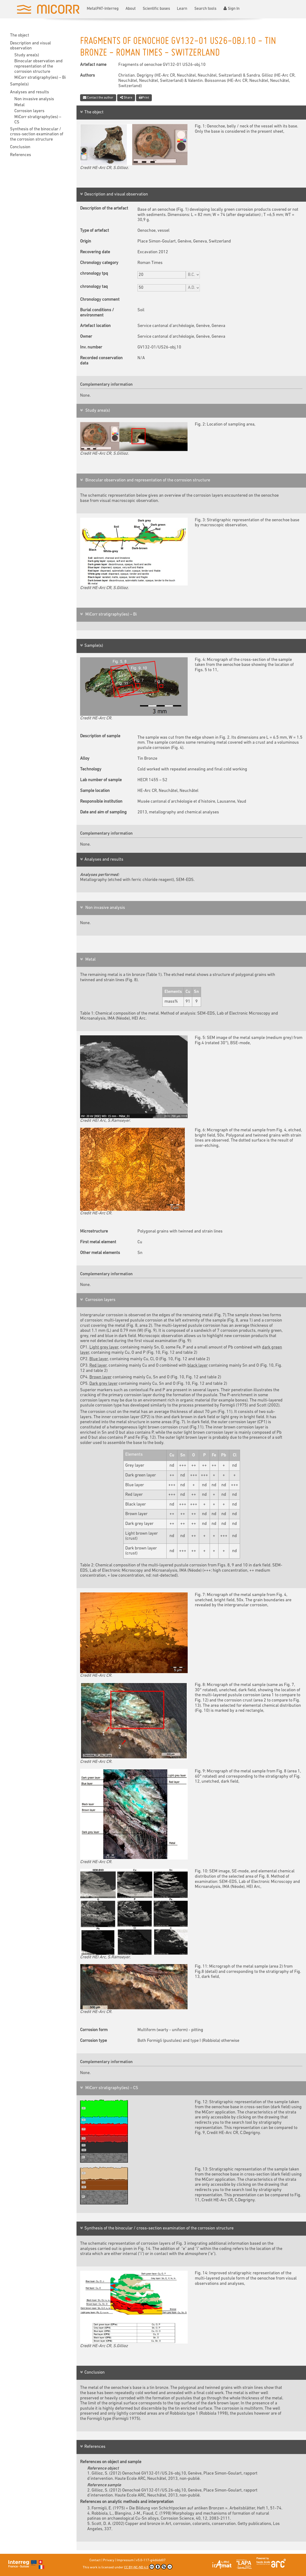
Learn (182, 9)
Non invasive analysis (34, 99)
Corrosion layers (29, 111)
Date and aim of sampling (103, 812)
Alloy (84, 758)
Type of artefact (94, 230)
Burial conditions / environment (97, 313)
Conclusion (20, 147)
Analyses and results (29, 92)
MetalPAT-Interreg (103, 9)
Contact (95, 2560)
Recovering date (95, 252)
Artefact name (93, 65)
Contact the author (98, 98)
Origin (85, 241)
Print (144, 98)
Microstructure (94, 1231)
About (131, 9)
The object (19, 35)
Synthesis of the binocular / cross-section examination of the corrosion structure (36, 134)
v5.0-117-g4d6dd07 (151, 2560)
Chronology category (99, 263)
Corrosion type (93, 2041)
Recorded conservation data (101, 361)
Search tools (205, 9)
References (20, 155)
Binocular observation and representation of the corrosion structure (38, 66)
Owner (86, 336)
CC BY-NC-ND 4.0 (148, 2566)
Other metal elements (100, 1253)
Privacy (108, 2560)
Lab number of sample (101, 780)
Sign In (232, 8)
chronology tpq (94, 273)
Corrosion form (94, 2030)
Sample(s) (19, 84)
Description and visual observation (30, 46)
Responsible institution (101, 801)
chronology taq (94, 286)
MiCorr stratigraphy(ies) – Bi (40, 77)
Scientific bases (156, 9)
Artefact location (95, 326)
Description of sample (100, 736)
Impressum (125, 2560)
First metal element (98, 1242)
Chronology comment (100, 299)
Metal (19, 105)
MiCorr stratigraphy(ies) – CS (37, 120)
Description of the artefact (104, 208)
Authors (87, 75)
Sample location (95, 791)
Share (126, 98)
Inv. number (91, 347)
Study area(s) (26, 55)
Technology (90, 769)
